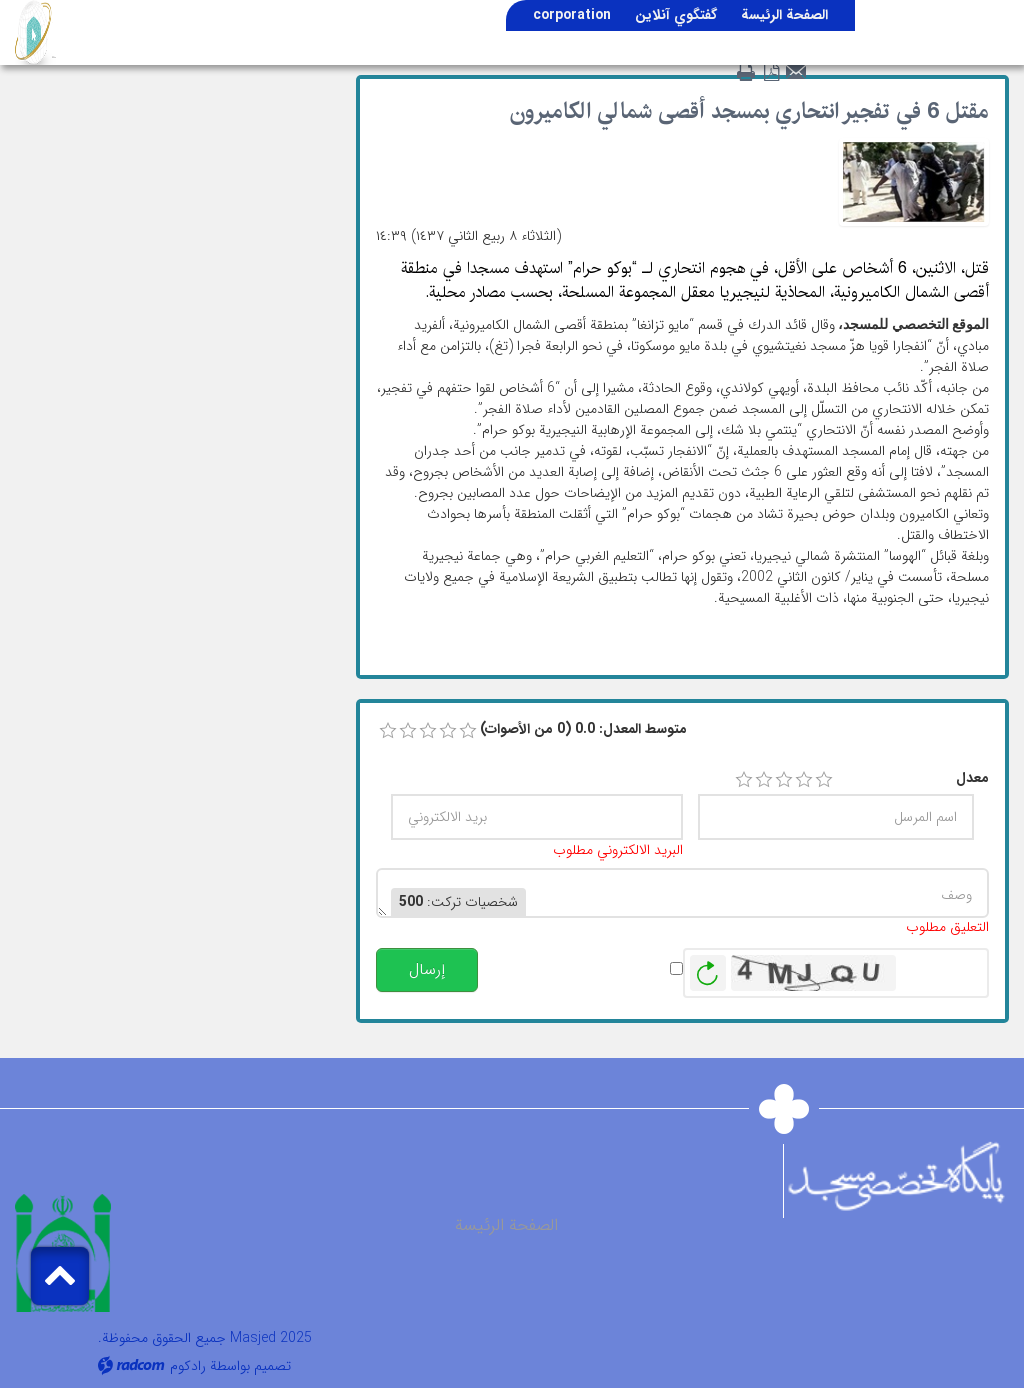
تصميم (272, 1366)
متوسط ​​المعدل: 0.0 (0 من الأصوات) (583, 729)
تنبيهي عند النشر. (613, 968)
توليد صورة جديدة (708, 973)
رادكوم (188, 1366)
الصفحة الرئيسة (506, 1225)
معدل (972, 778)
